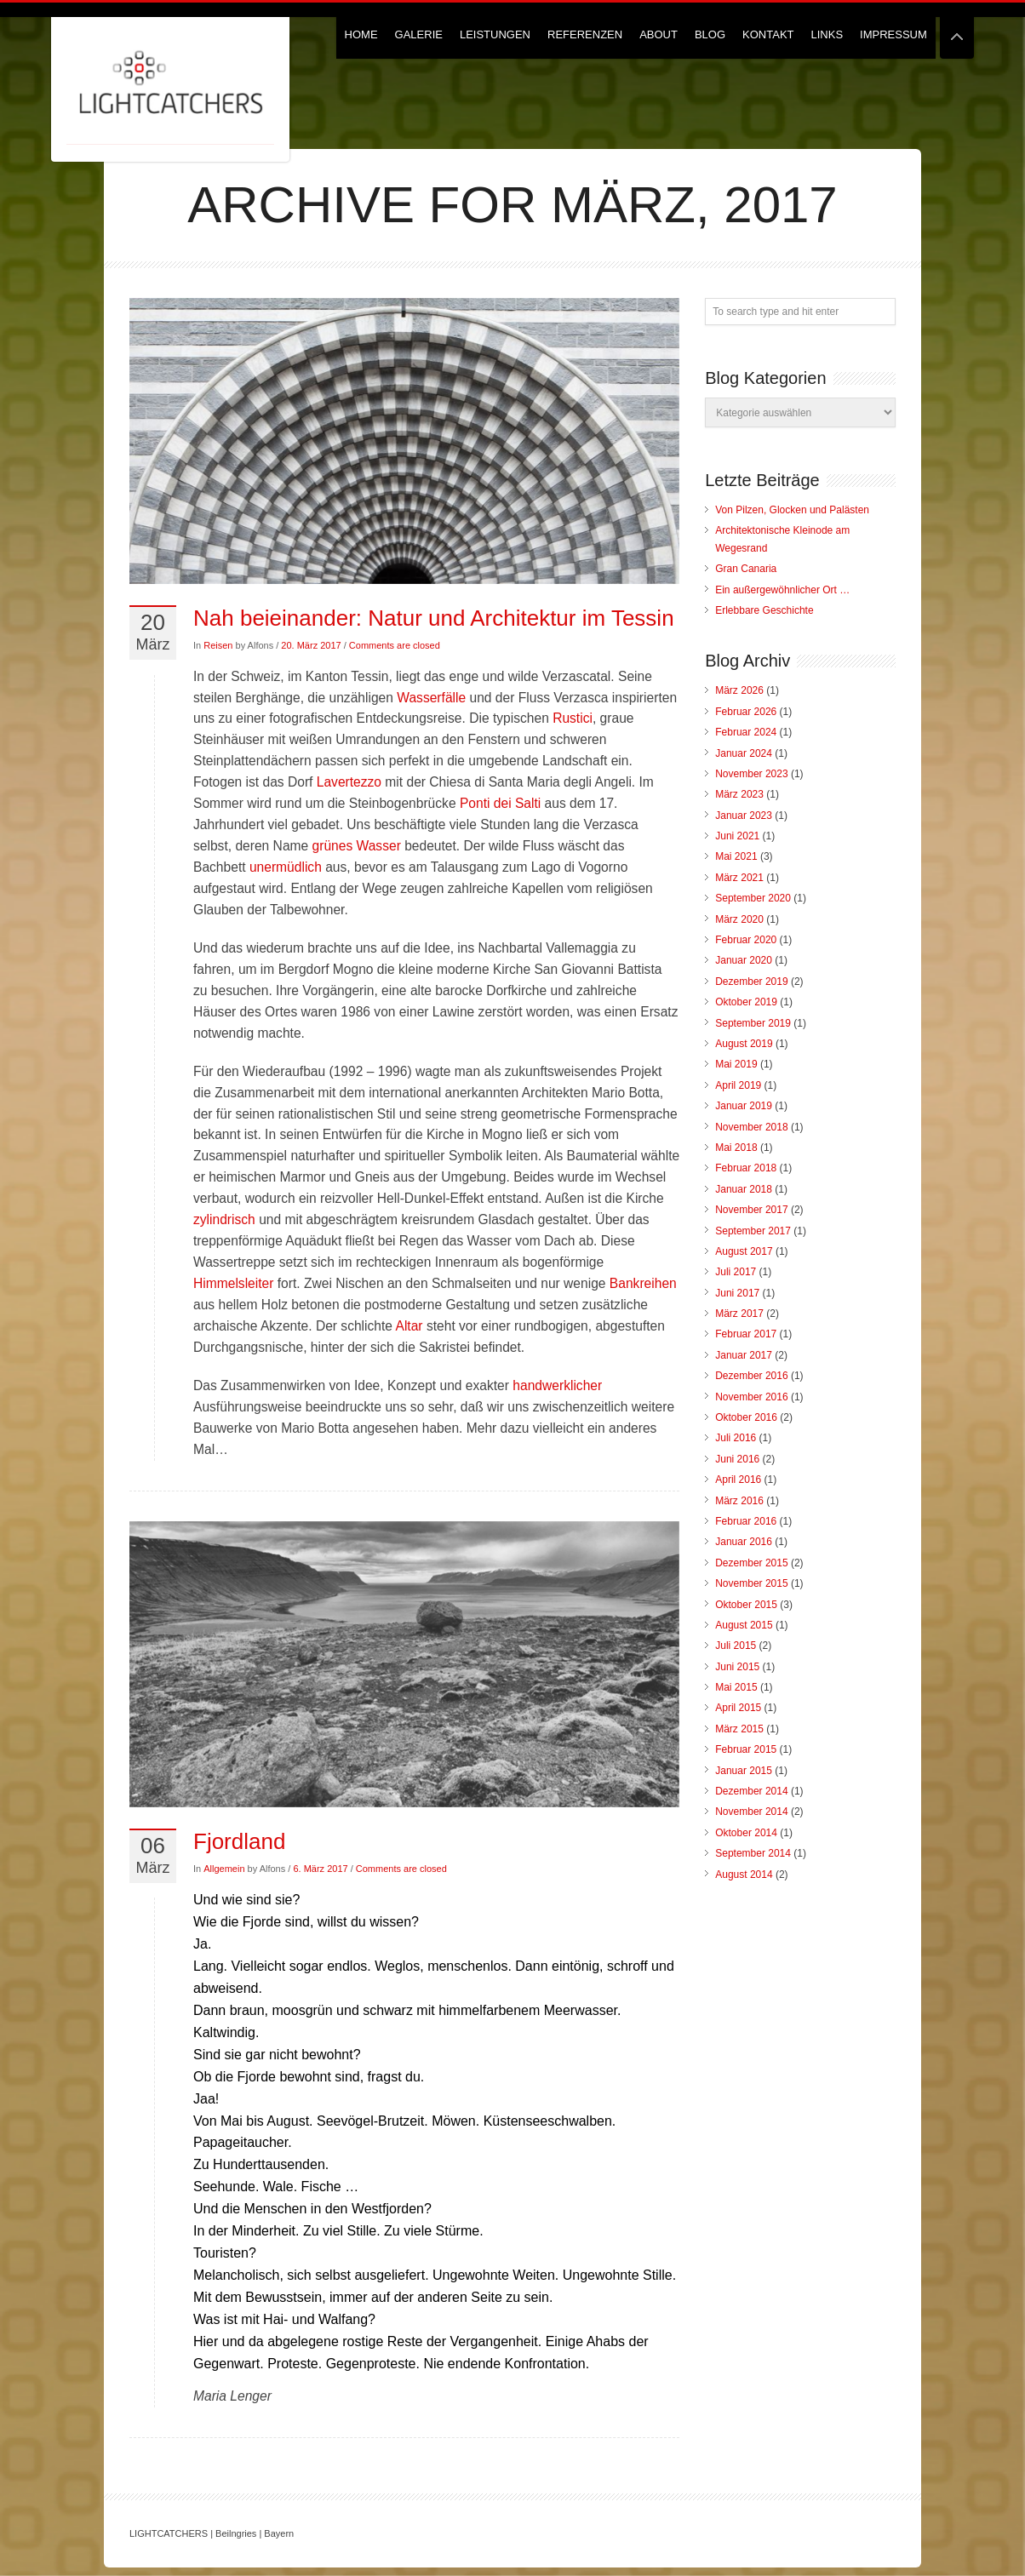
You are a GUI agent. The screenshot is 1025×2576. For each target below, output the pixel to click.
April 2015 (738, 1708)
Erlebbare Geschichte (764, 610)
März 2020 (739, 919)
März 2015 (739, 1729)
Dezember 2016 (751, 1376)
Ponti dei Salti (502, 803)
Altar (409, 1326)
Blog (710, 34)
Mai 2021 (736, 856)
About (658, 34)
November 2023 (751, 774)
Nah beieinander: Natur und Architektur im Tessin (433, 618)
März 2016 (739, 1501)
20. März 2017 (311, 645)
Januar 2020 (743, 960)
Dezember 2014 (751, 1791)
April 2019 (738, 1085)
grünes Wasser (358, 846)
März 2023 (739, 794)
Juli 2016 (735, 1438)
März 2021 (739, 878)
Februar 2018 (745, 1168)
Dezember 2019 (751, 981)
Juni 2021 (737, 836)
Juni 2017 (737, 1293)
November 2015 (751, 1583)
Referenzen (584, 34)
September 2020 (753, 898)
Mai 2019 (736, 1064)
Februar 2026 (745, 712)
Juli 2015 (735, 1646)
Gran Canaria (745, 569)
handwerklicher (557, 1385)
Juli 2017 (735, 1272)
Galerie (419, 34)
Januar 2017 (743, 1355)
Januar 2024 (743, 753)
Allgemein (223, 1868)
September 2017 (753, 1231)
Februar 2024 (745, 732)
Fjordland (239, 1841)
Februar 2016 (745, 1521)
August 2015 (743, 1625)
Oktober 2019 (746, 1002)
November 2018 (751, 1127)
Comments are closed (394, 645)
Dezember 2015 (751, 1563)
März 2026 (739, 690)
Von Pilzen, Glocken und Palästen (792, 510)
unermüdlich (285, 867)
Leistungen (495, 34)
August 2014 (743, 1874)
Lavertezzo (349, 782)
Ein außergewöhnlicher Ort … (782, 590)
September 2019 (753, 1023)
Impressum (893, 34)
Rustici (573, 718)
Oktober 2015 (746, 1605)
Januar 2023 (743, 815)
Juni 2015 (737, 1667)
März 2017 (739, 1313)
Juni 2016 (737, 1459)
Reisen (217, 645)
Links (827, 34)
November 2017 (751, 1210)
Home (361, 34)
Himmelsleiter (233, 1283)
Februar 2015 (745, 1749)
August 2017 (743, 1251)
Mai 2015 (736, 1687)
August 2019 (743, 1044)
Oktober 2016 (746, 1417)
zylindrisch (224, 1219)
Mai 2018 (736, 1147)
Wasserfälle (431, 697)
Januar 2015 (743, 1771)
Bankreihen (643, 1283)
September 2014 (753, 1853)
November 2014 (751, 1812)
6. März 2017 (320, 1868)
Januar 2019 (743, 1106)
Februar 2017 (745, 1334)
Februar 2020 (745, 940)
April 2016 (738, 1479)
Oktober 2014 (746, 1833)
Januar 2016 (743, 1542)
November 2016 (751, 1397)
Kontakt (767, 34)
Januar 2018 (743, 1189)
